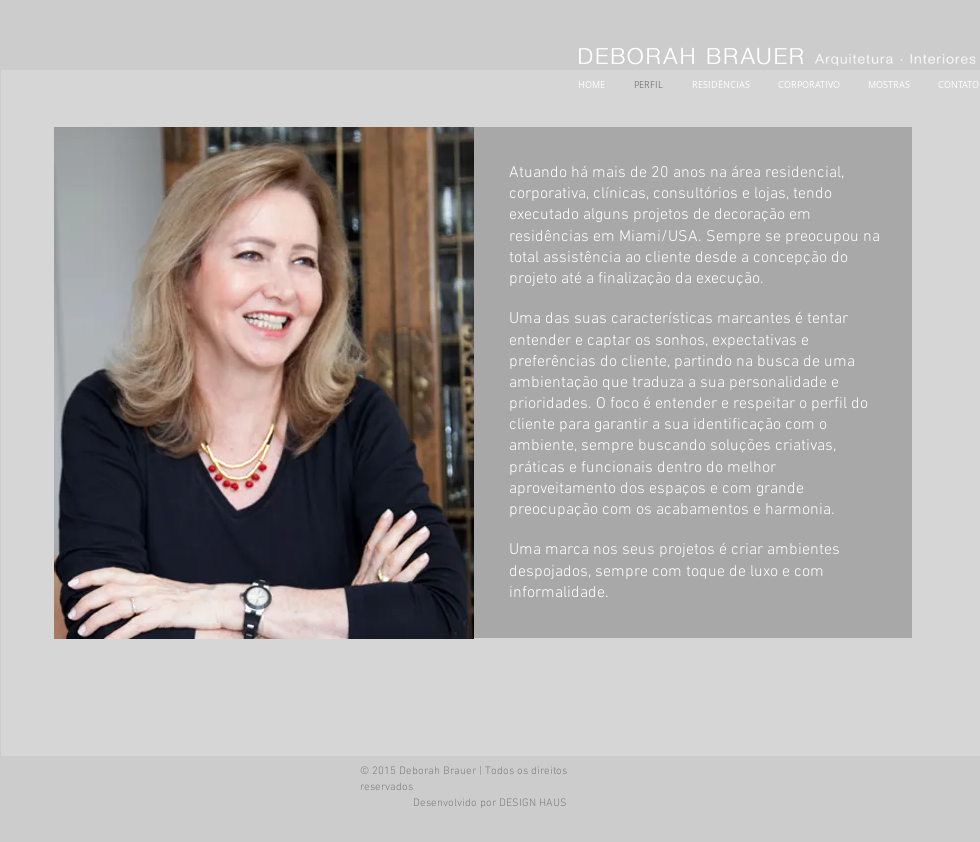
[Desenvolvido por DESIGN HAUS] (490, 804)
